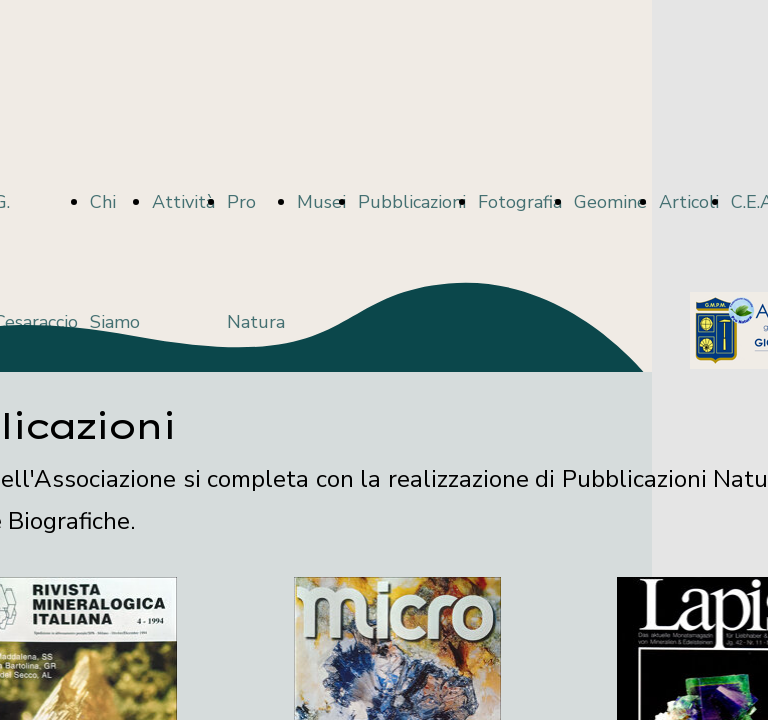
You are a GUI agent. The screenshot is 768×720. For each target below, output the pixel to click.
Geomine (610, 202)
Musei (321, 202)
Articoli (689, 202)
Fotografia (520, 202)
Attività (183, 202)
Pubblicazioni (412, 202)
